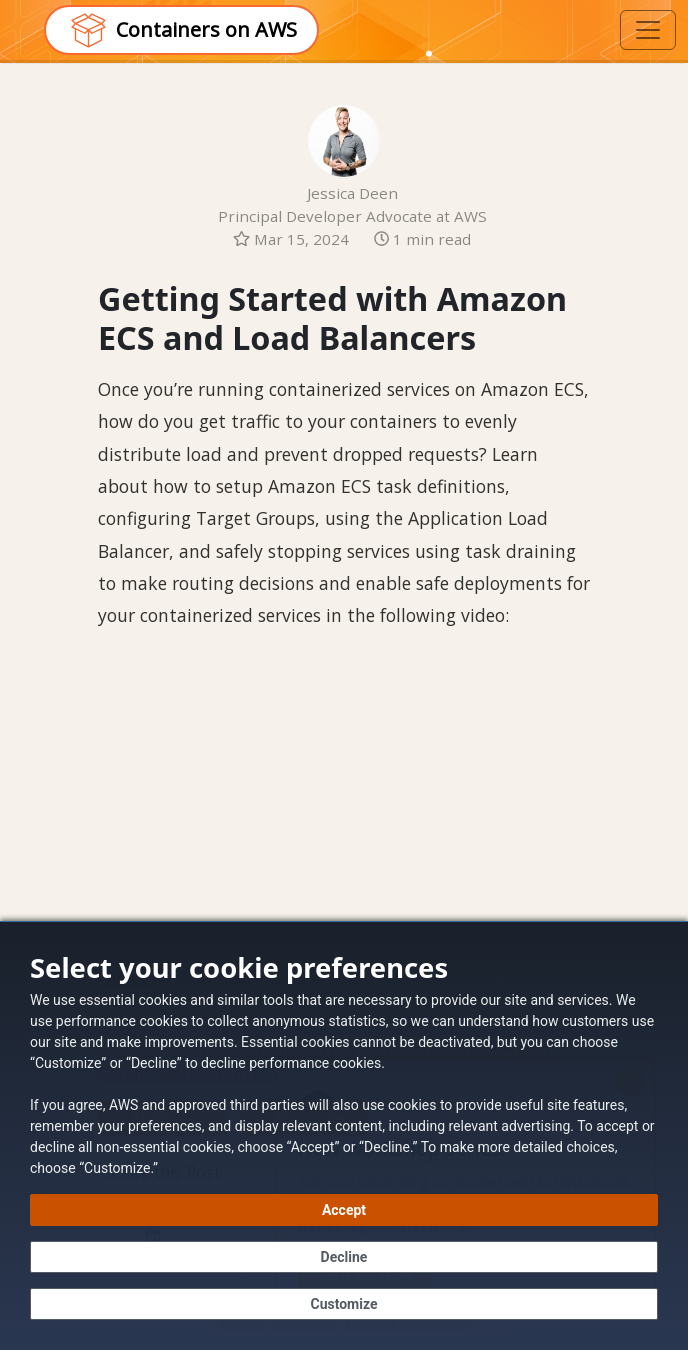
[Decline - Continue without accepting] (344, 1257)
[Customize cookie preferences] (344, 1304)
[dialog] (344, 1135)
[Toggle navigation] (648, 30)
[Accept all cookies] (344, 1210)
